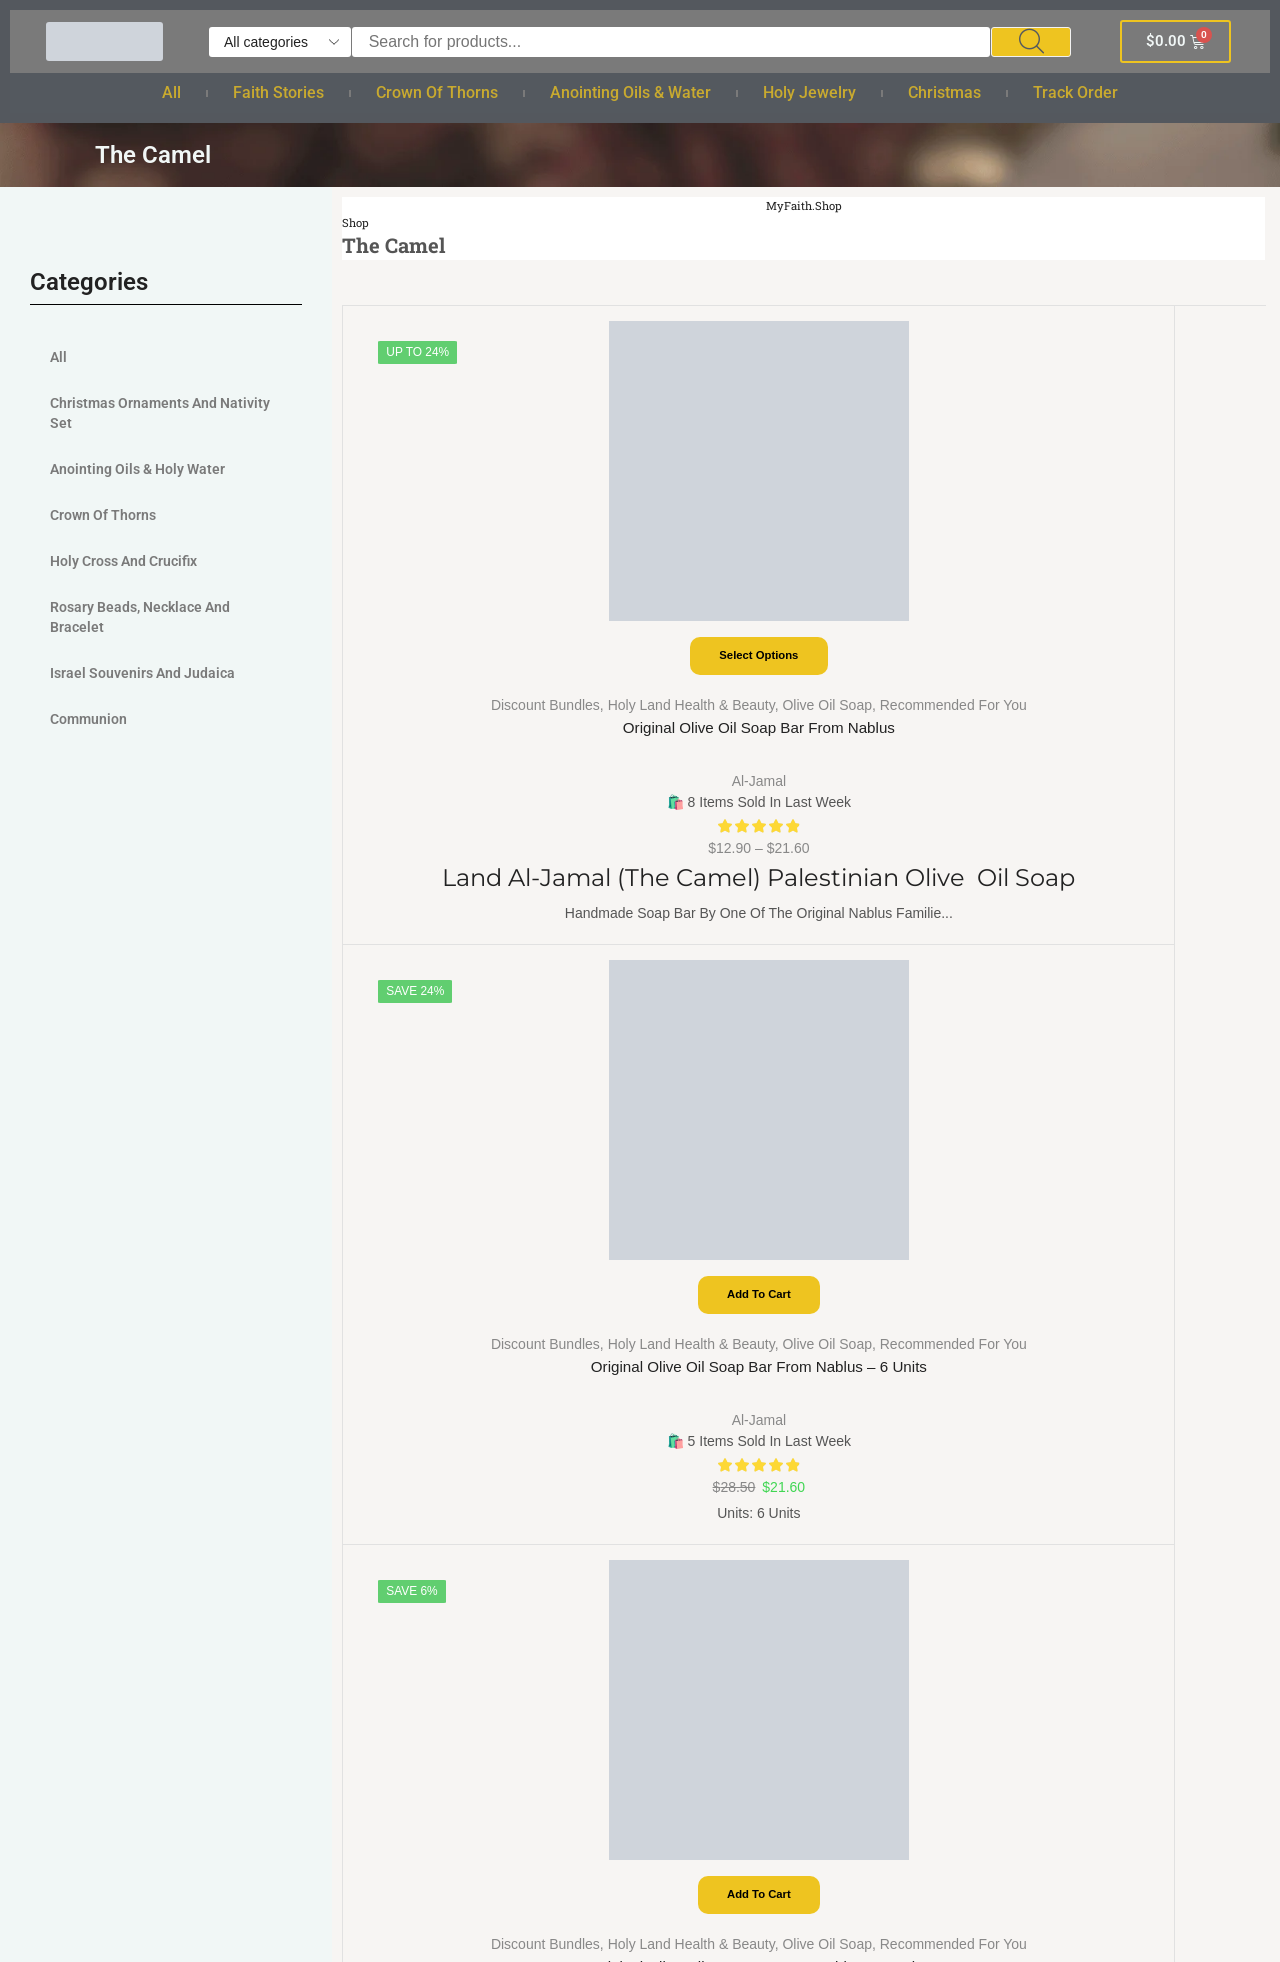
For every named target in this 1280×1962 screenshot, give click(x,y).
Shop (356, 222)
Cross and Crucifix (428, 1595)
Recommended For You (478, 648)
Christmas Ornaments (440, 1668)
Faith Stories (278, 92)
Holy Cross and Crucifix (123, 561)
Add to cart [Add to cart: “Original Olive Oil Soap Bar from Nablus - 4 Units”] (919, 556)
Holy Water (402, 1376)
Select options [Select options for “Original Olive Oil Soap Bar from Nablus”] (457, 556)
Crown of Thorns (437, 92)
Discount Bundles (422, 606)
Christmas (944, 92)
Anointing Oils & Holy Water (137, 469)
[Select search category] (280, 42)
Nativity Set (403, 1705)
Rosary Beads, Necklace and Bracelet (140, 617)
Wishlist (390, 1230)
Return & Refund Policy (738, 1230)
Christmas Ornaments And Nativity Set (160, 413)
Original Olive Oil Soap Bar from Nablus (458, 684)
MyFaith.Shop (804, 205)
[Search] (1031, 42)
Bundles (392, 1194)
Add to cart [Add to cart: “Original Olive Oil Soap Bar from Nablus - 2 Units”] (1149, 556)
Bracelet (392, 1522)
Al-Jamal (458, 725)
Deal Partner (115, 1303)
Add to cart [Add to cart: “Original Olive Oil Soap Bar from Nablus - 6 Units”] (688, 556)
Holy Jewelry (809, 92)
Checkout (103, 1194)
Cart (85, 1157)
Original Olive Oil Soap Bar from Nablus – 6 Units (688, 684)
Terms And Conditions (732, 1194)
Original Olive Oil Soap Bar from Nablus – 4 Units (919, 684)
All (171, 92)
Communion (88, 719)
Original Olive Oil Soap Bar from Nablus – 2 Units (1150, 684)
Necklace (396, 1559)
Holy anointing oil (426, 1413)
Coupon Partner (126, 1340)
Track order (1075, 92)
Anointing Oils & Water (630, 92)
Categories (108, 1267)
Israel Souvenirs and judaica (142, 673)
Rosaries (394, 1486)
